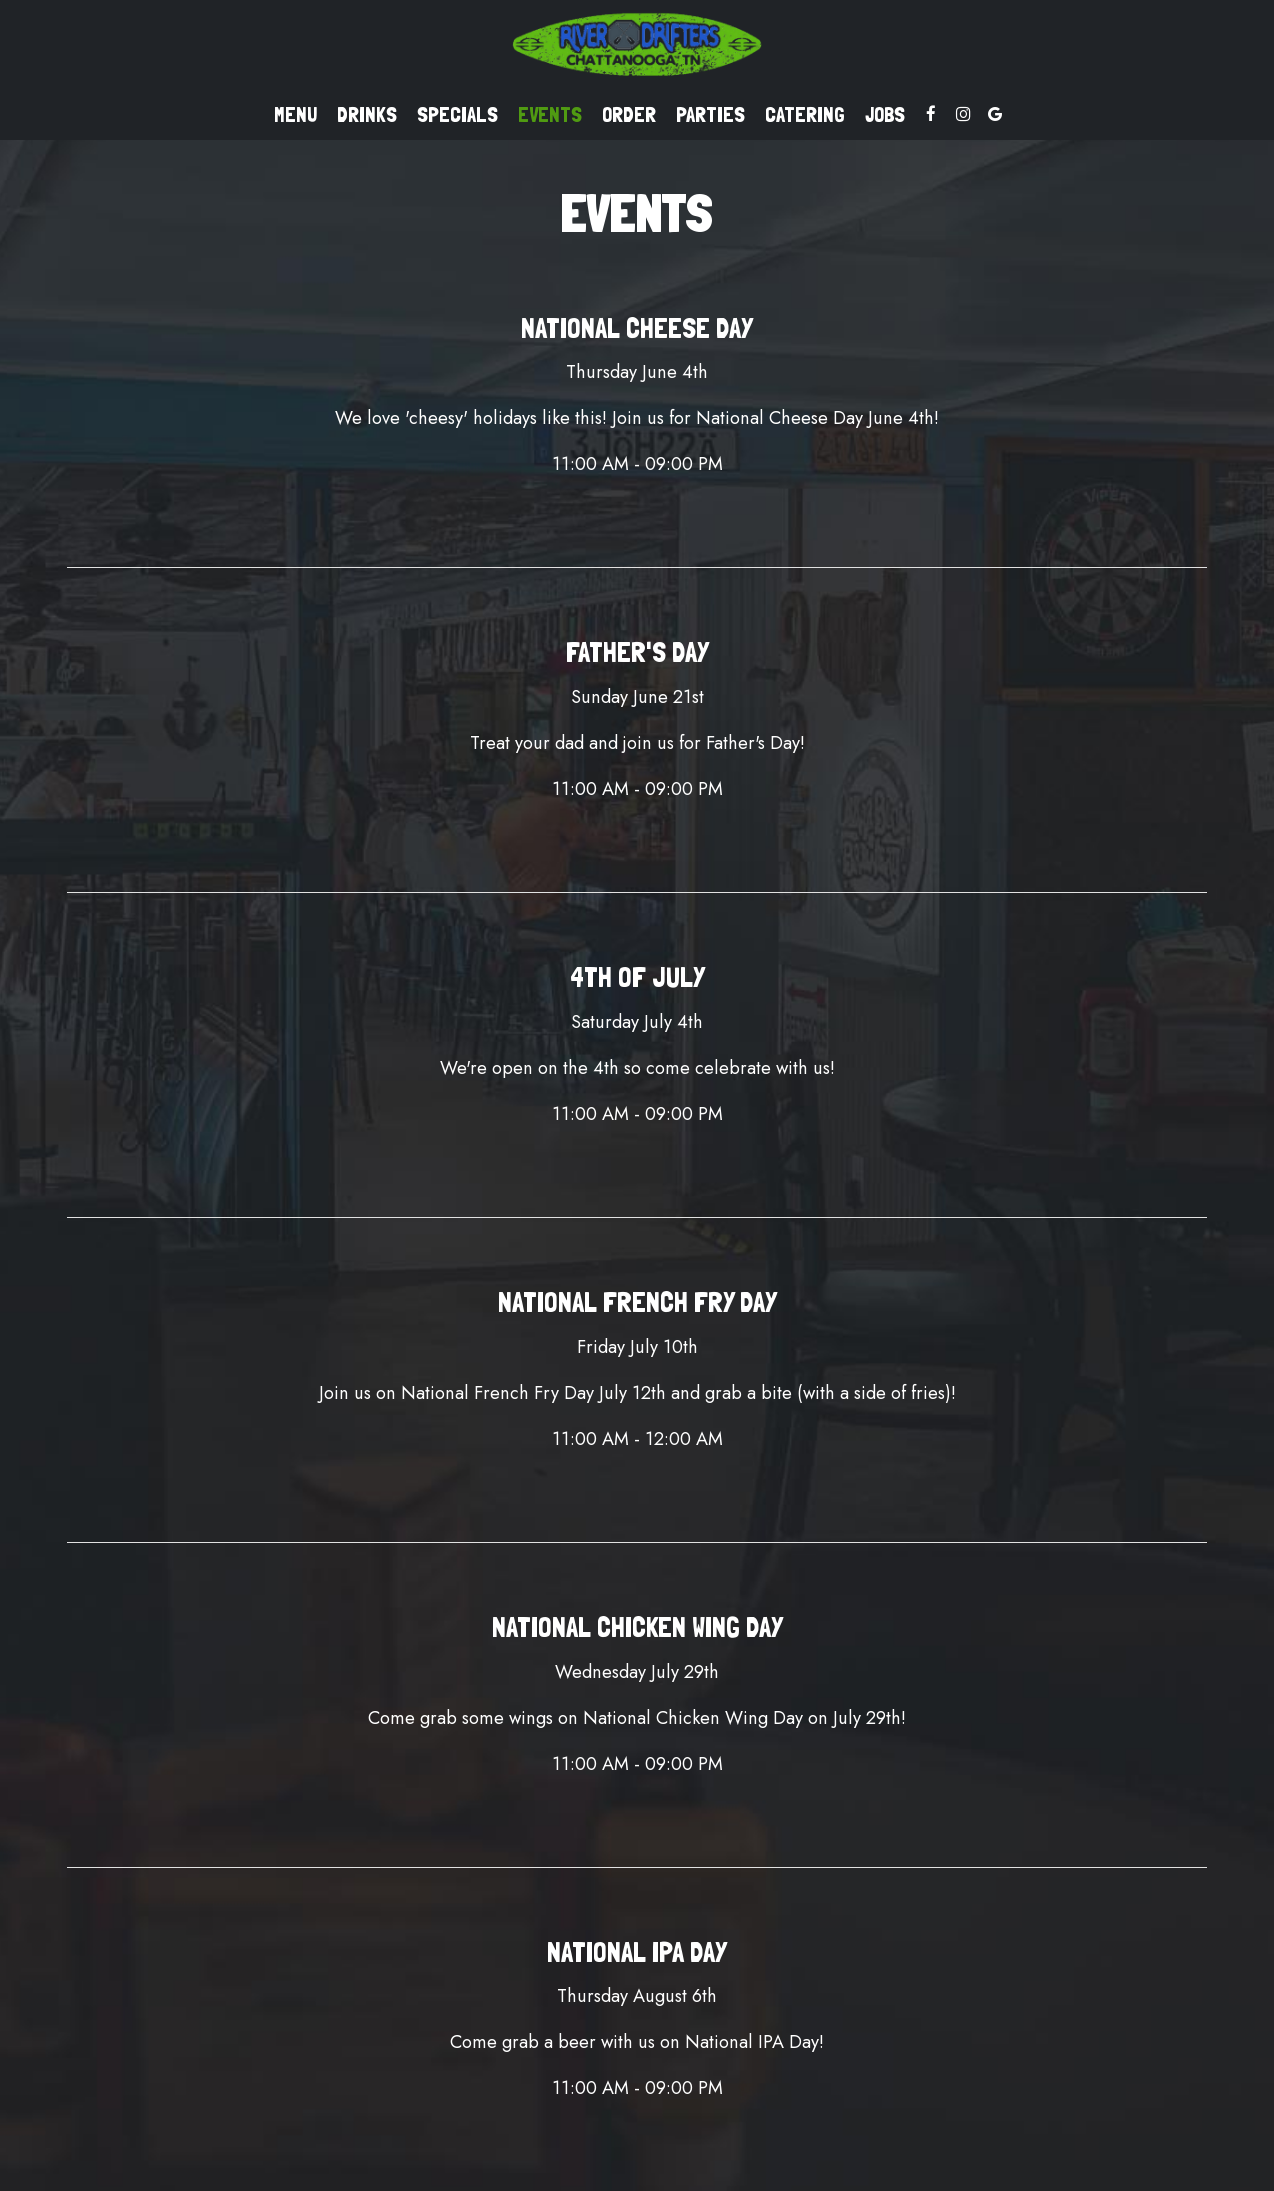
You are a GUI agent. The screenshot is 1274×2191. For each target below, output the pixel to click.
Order (629, 115)
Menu (295, 115)
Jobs (885, 115)
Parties (710, 115)
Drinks (367, 115)
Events (550, 115)
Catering (805, 115)
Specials (457, 115)
